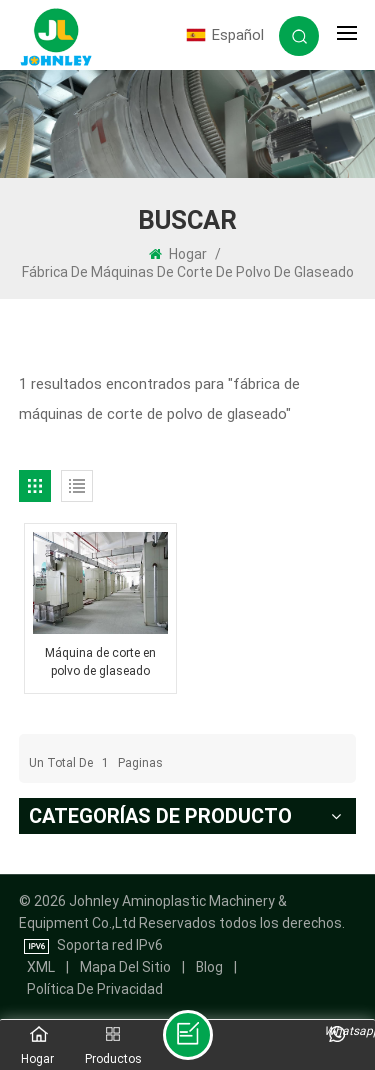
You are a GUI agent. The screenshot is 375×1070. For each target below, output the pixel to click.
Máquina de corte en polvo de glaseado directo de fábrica (100, 663)
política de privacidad (95, 989)
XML (41, 967)
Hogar (178, 254)
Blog (209, 967)
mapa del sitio (125, 967)
